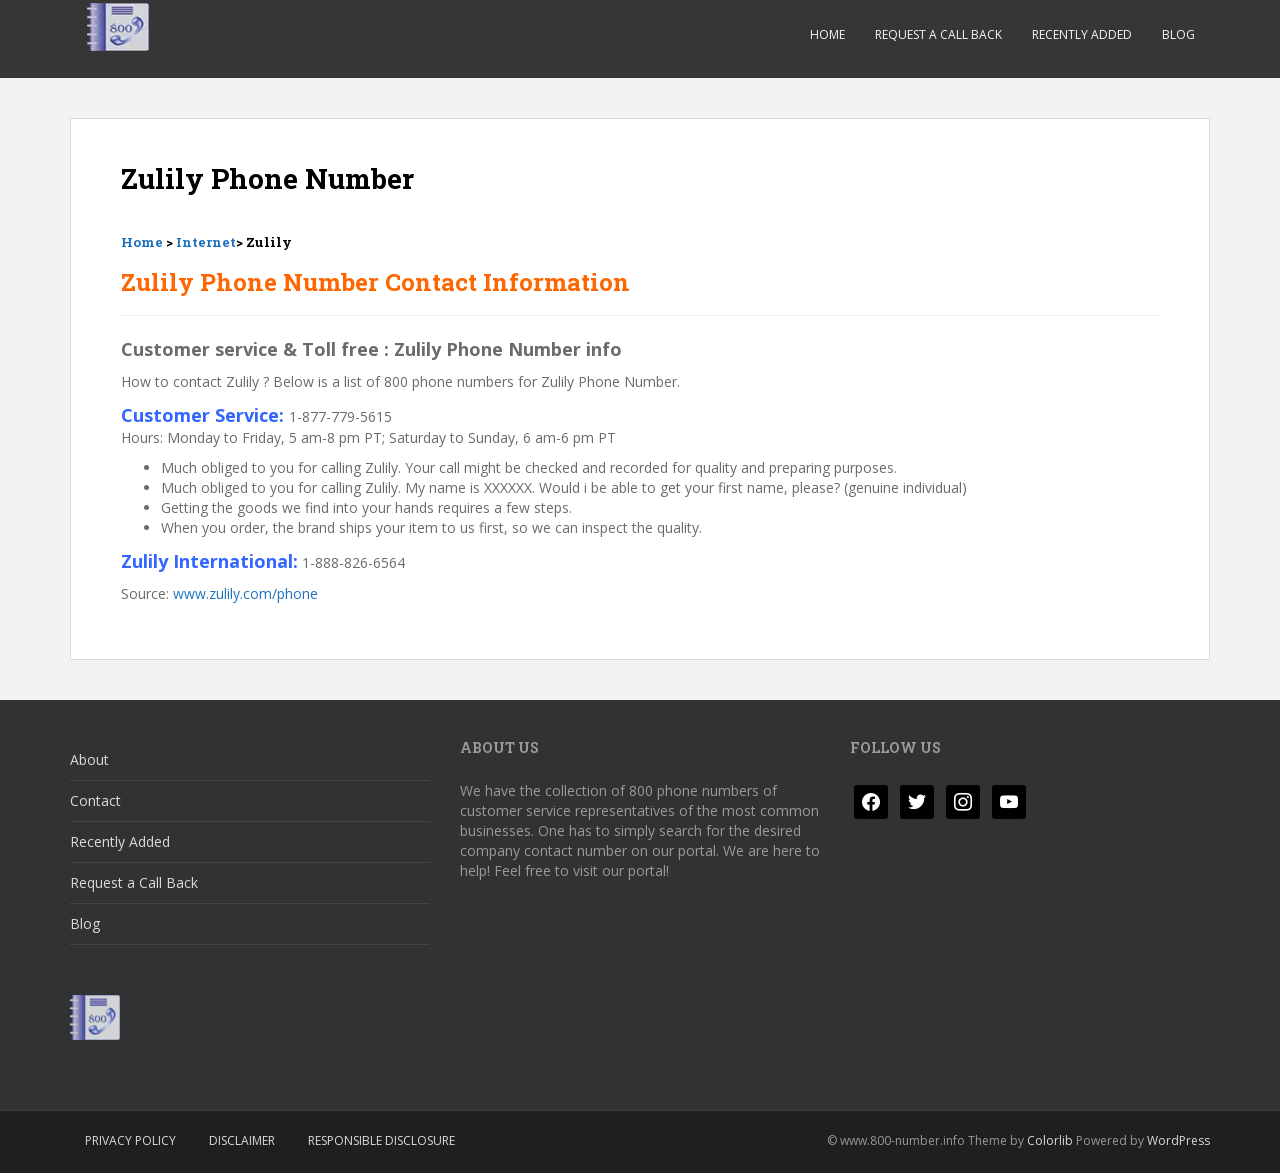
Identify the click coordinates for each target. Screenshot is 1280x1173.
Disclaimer (242, 1140)
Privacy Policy (130, 1140)
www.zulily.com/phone (245, 593)
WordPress (1178, 1140)
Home (827, 34)
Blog (1178, 34)
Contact (95, 800)
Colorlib (1050, 1140)
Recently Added (1082, 34)
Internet (206, 242)
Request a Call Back (938, 34)
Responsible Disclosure (381, 1140)
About (89, 759)
